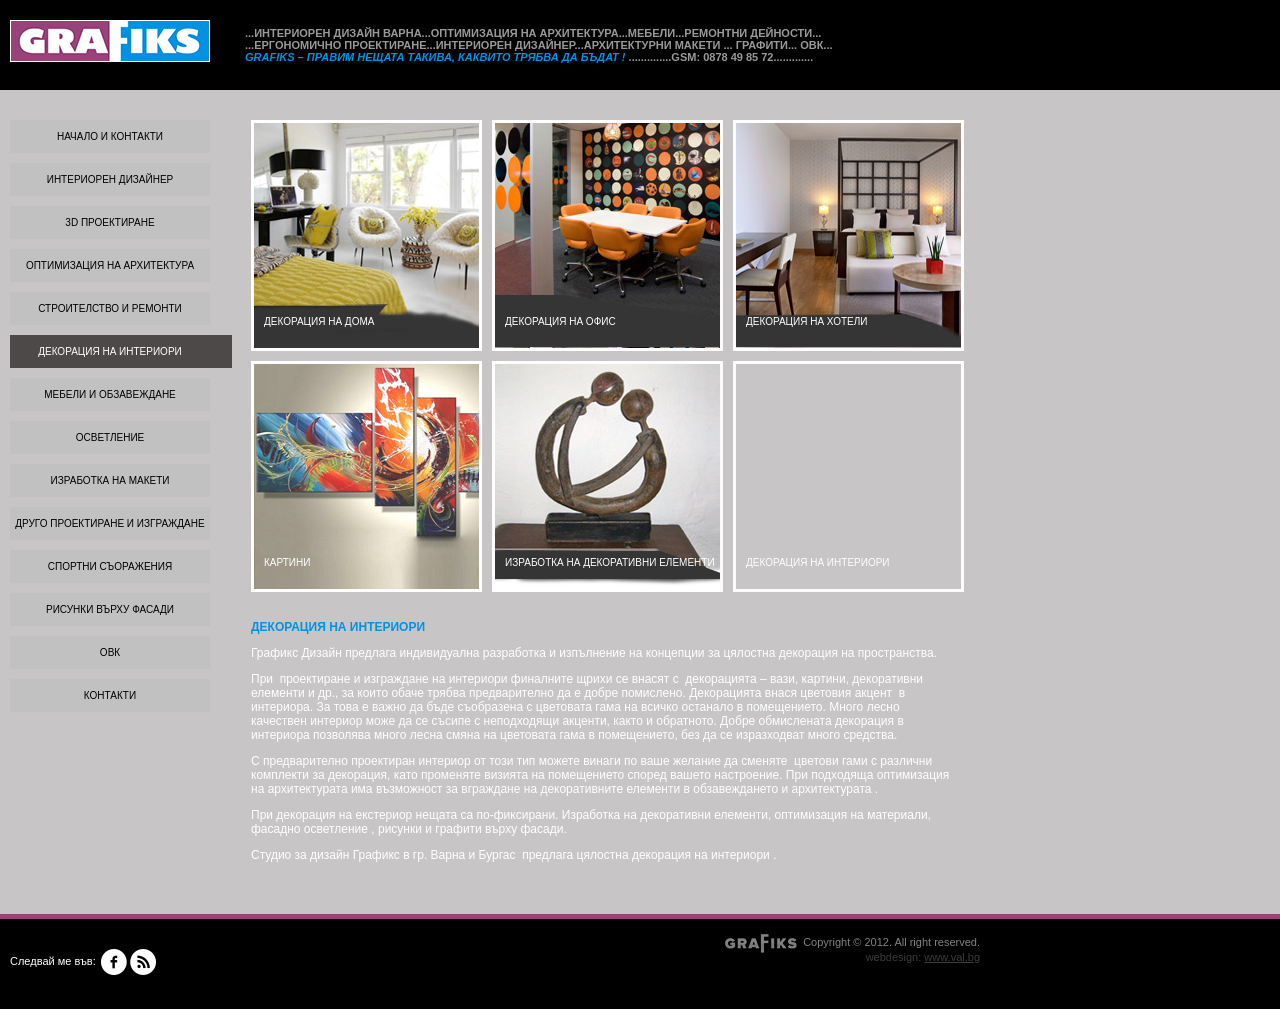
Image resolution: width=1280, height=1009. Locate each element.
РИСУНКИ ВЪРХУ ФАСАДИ (110, 609)
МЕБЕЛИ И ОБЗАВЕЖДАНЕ (110, 394)
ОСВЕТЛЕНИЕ (110, 437)
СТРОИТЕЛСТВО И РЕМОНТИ (110, 308)
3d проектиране (109, 222)
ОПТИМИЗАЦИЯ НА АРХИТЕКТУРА (110, 265)
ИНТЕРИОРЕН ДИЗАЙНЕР (110, 179)
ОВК (110, 652)
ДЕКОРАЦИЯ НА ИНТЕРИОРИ (110, 351)
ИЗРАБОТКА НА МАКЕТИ (110, 480)
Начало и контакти (110, 136)
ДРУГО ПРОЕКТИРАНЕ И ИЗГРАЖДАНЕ (109, 523)
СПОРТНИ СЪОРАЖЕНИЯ (110, 566)
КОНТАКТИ (110, 695)
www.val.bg (952, 957)
